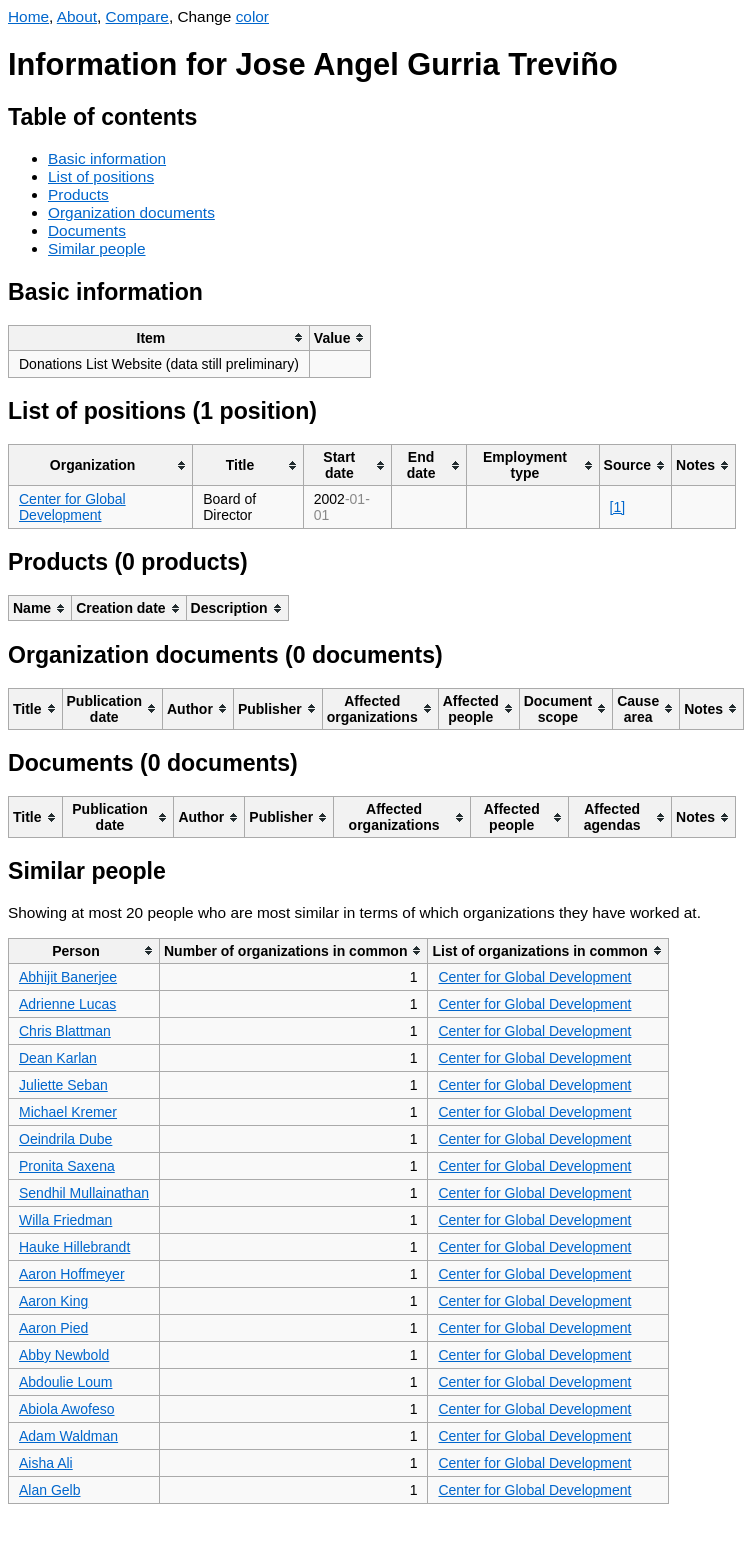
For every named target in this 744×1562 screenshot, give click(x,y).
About (77, 16)
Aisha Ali (46, 1463)
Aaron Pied (53, 1328)
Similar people (97, 248)
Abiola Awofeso (66, 1409)
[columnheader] (159, 337)
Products (78, 194)
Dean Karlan (58, 1058)
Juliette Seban (63, 1085)
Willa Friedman (65, 1220)
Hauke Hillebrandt (74, 1247)
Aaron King (53, 1301)
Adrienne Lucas (67, 1004)
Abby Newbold (64, 1355)
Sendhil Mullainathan (84, 1193)
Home (28, 16)
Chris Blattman (65, 1031)
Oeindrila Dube (65, 1139)
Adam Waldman (68, 1436)
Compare (137, 16)
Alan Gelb (49, 1490)
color (252, 16)
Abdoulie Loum (65, 1382)
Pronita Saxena (67, 1166)
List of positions (101, 176)
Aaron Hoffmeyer (72, 1274)
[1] (618, 507)
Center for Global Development (72, 507)
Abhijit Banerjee (68, 977)
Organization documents (131, 212)
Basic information (107, 158)
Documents (87, 230)
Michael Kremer (68, 1112)
